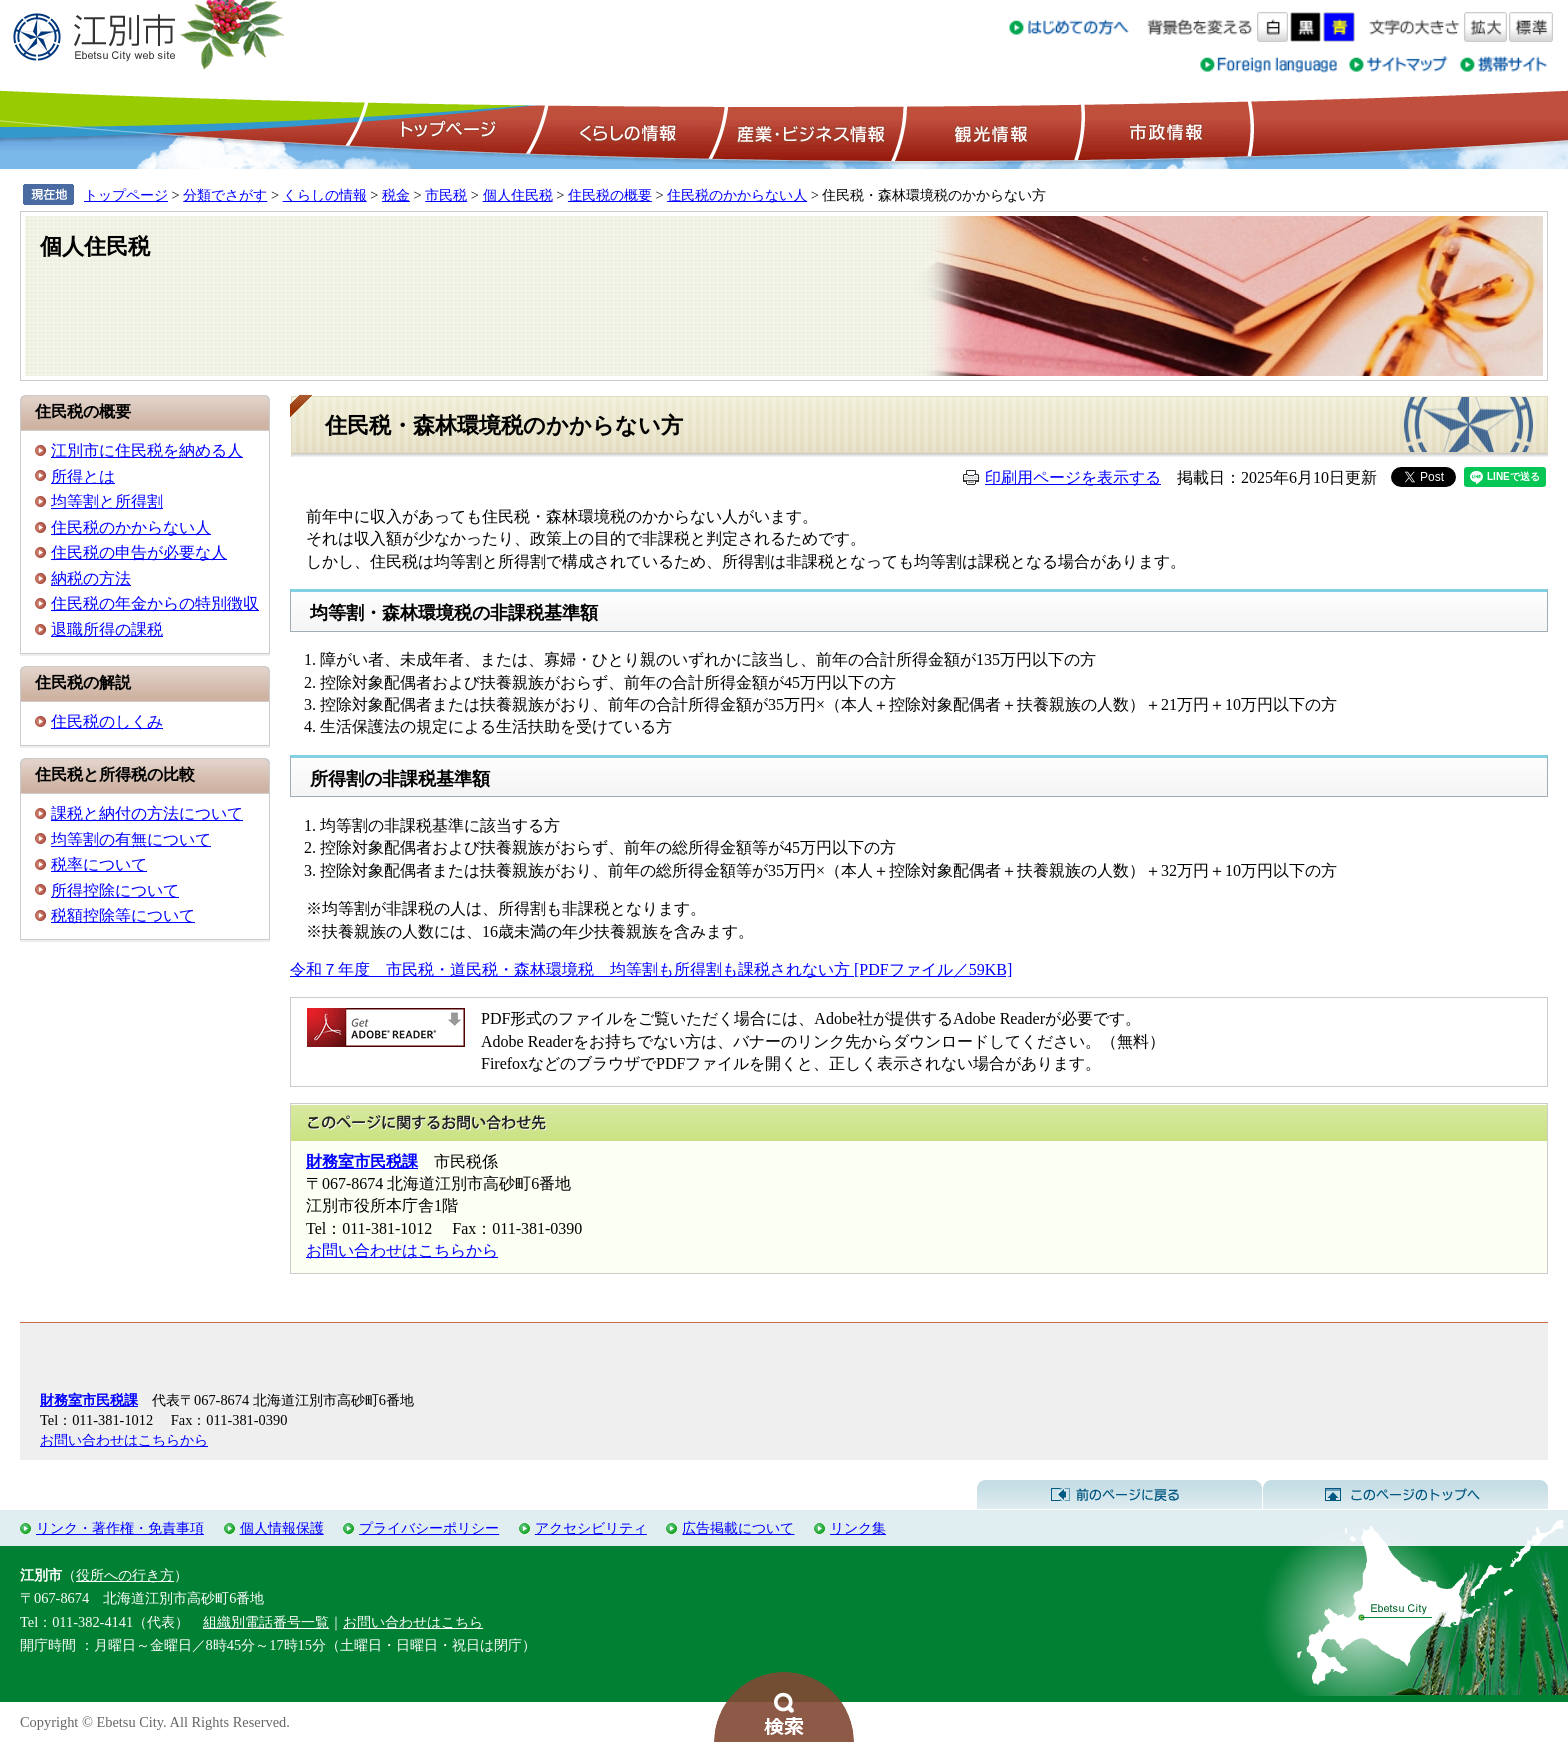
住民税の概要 (610, 195)
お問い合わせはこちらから (402, 1250)
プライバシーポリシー (429, 1528)
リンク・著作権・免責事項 (120, 1528)
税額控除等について (123, 915)
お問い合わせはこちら (413, 1622)
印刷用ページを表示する (1073, 477)
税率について (99, 864)
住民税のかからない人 (737, 195)
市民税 (446, 195)
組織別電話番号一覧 (266, 1622)
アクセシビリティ (591, 1528)
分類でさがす (225, 195)
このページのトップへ (1405, 1495)
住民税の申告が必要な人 (139, 552)
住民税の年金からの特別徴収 (155, 603)
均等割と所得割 (107, 501)
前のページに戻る (1119, 1495)
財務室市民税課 (362, 1161)
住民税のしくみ (107, 721)
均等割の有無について (131, 839)
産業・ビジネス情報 (807, 131)
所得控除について (115, 890)
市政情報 (1164, 131)
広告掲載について (738, 1528)
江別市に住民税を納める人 (147, 450)
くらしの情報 (626, 131)
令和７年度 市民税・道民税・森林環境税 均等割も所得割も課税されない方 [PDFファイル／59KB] (651, 969)
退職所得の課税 (107, 629)
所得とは (83, 476)
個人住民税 (518, 195)
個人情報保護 (282, 1528)
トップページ (445, 131)
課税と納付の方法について (147, 813)
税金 (396, 195)
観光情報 (988, 131)
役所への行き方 (125, 1575)
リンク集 (858, 1528)
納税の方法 (91, 578)
